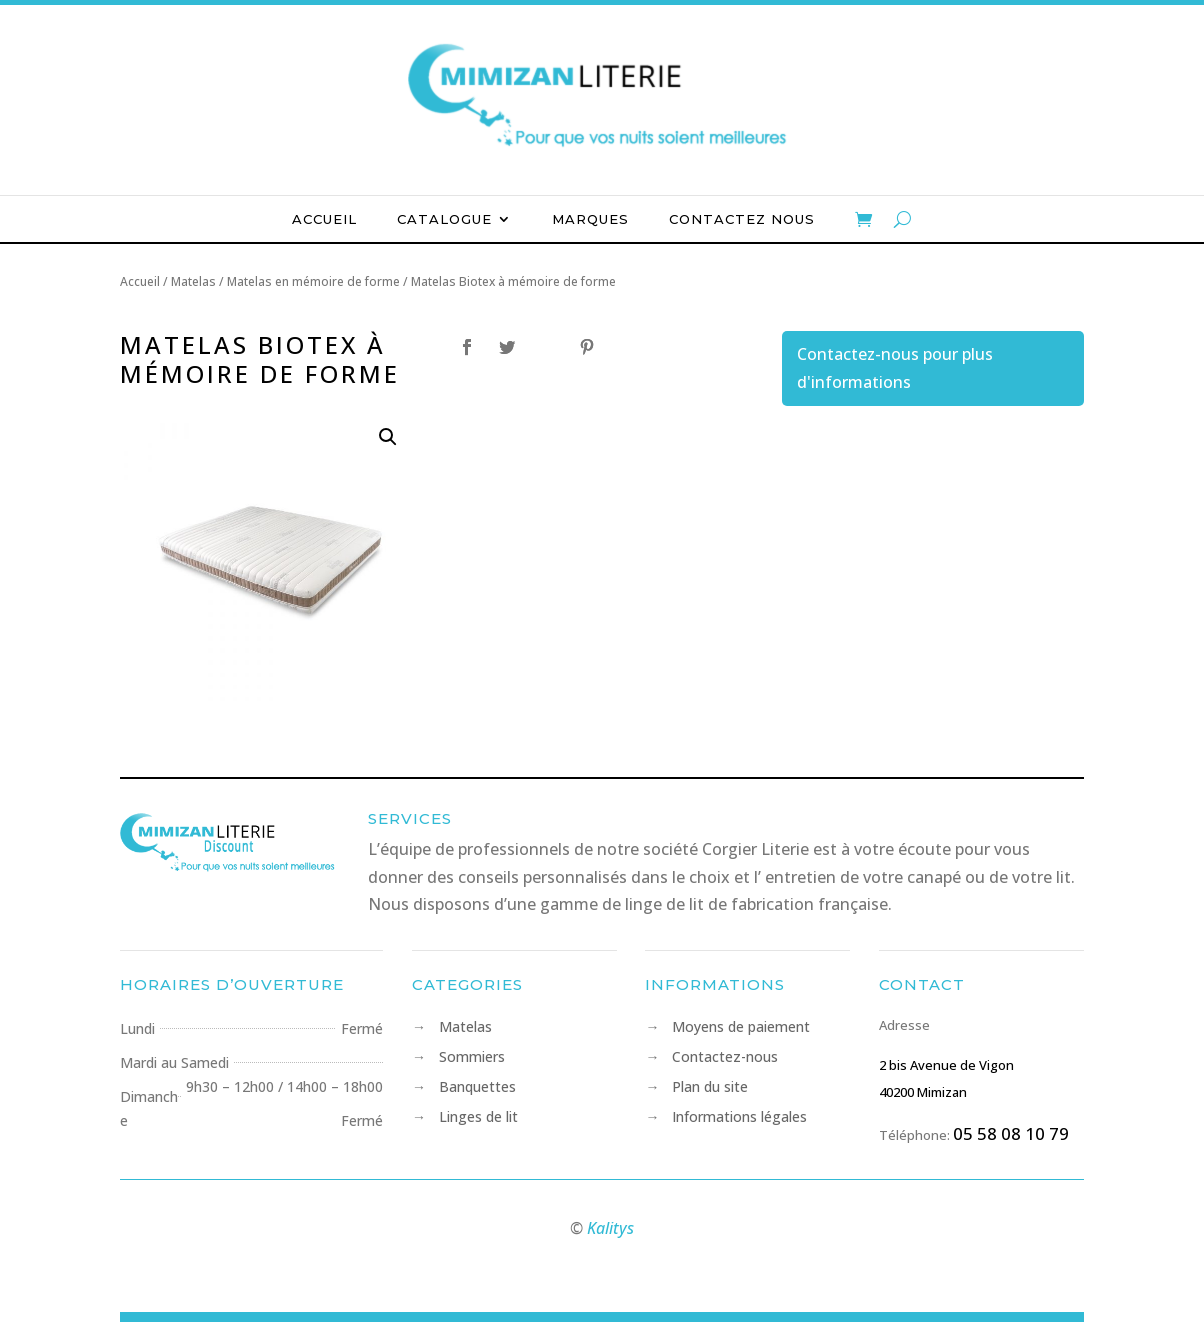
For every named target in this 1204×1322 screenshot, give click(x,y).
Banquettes (477, 1088)
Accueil (324, 219)
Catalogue (444, 219)
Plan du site (710, 1088)
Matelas (465, 1028)
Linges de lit (478, 1118)
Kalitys (610, 1228)
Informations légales (739, 1118)
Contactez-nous (725, 1058)
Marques (590, 219)
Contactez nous (742, 219)
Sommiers (472, 1058)
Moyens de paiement (741, 1028)
